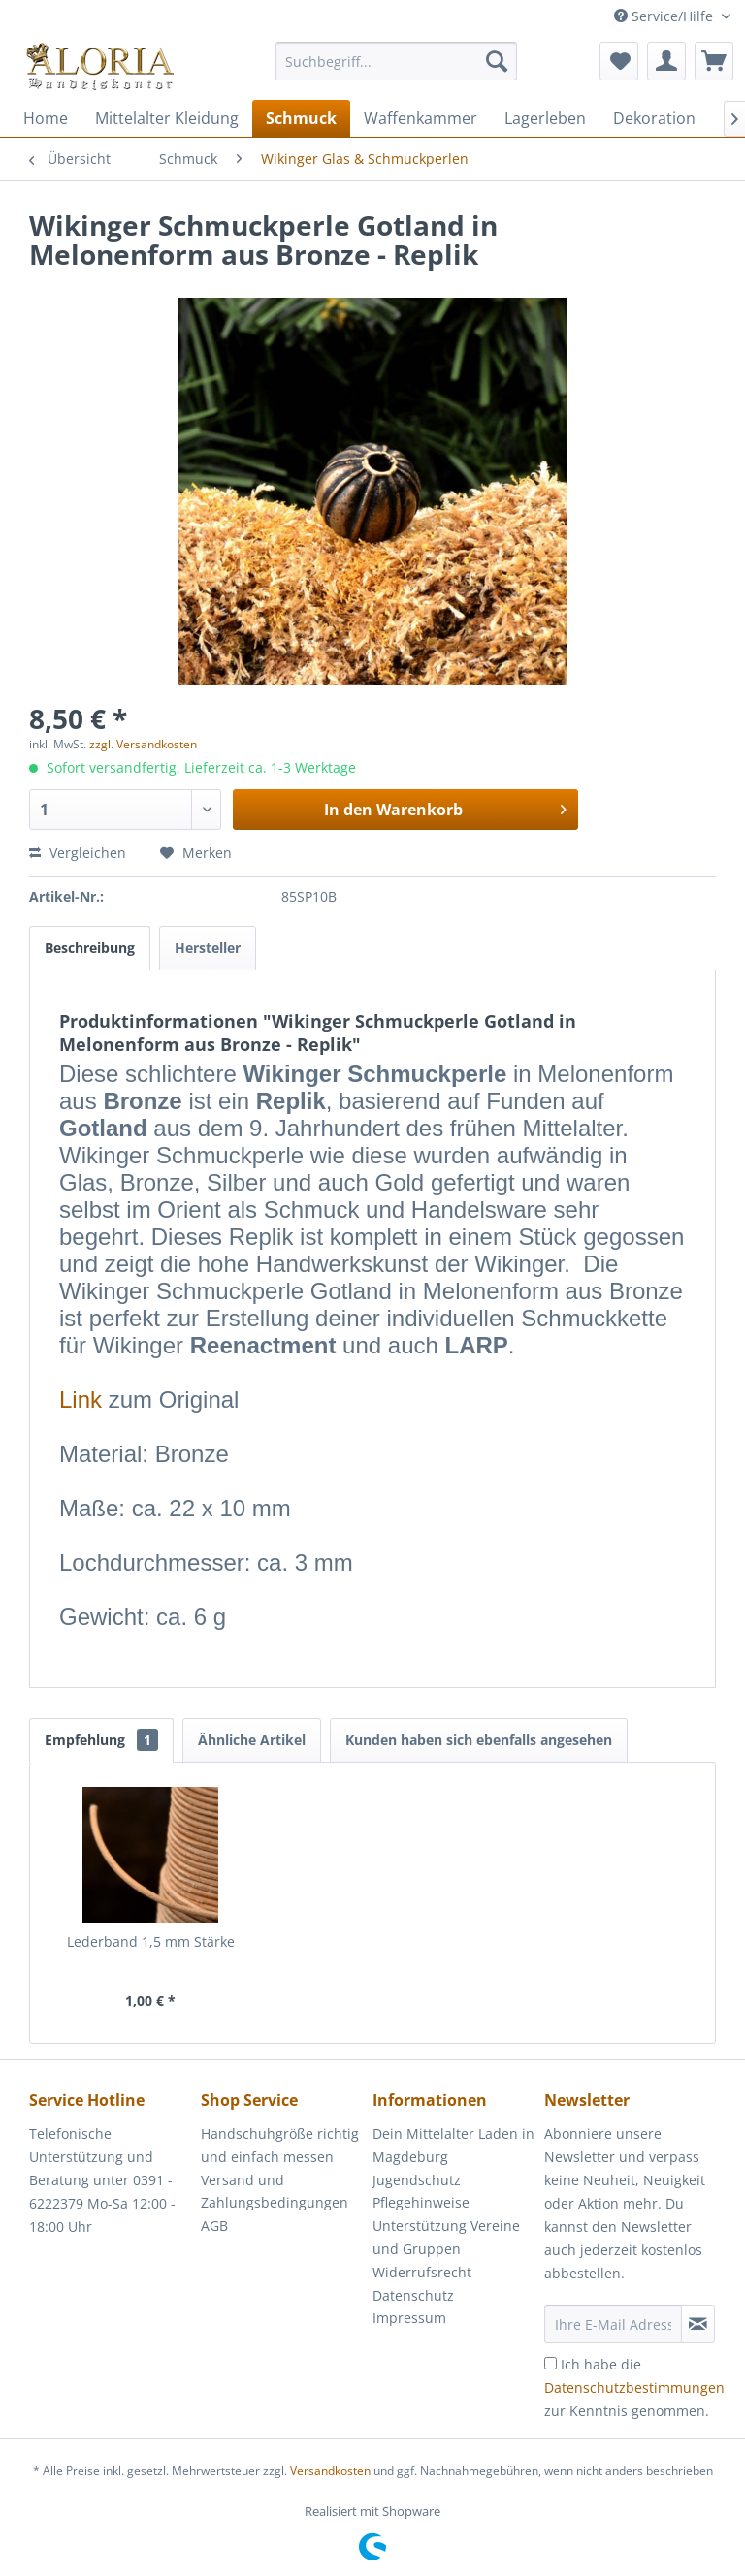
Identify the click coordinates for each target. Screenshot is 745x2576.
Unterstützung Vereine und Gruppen (446, 2237)
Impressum (409, 2317)
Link (80, 1399)
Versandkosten (330, 2471)
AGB (214, 2225)
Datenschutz (413, 2295)
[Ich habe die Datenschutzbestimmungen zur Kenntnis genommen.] (550, 2363)
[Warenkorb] (714, 61)
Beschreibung (90, 947)
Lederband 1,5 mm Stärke (151, 1941)
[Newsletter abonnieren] (698, 2324)
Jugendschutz (416, 2180)
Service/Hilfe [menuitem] (665, 16)
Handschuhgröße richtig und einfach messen (280, 2145)
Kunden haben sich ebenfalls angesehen (478, 1740)
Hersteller (208, 947)
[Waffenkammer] (420, 118)
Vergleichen (77, 852)
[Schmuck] (301, 118)
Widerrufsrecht (421, 2272)
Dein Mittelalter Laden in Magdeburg (453, 2145)
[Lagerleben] (545, 118)
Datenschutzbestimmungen (634, 2387)
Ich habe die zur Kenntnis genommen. (634, 2387)
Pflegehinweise (421, 2202)
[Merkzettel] (618, 61)
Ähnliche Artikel (252, 1740)
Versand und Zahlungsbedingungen (274, 2191)
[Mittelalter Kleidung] (166, 118)
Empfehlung (101, 1740)
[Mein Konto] (666, 61)
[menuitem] (396, 70)
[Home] (45, 118)
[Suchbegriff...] (396, 61)
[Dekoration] (654, 118)
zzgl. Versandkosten (143, 744)
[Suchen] (496, 61)
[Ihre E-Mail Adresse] (613, 2324)
